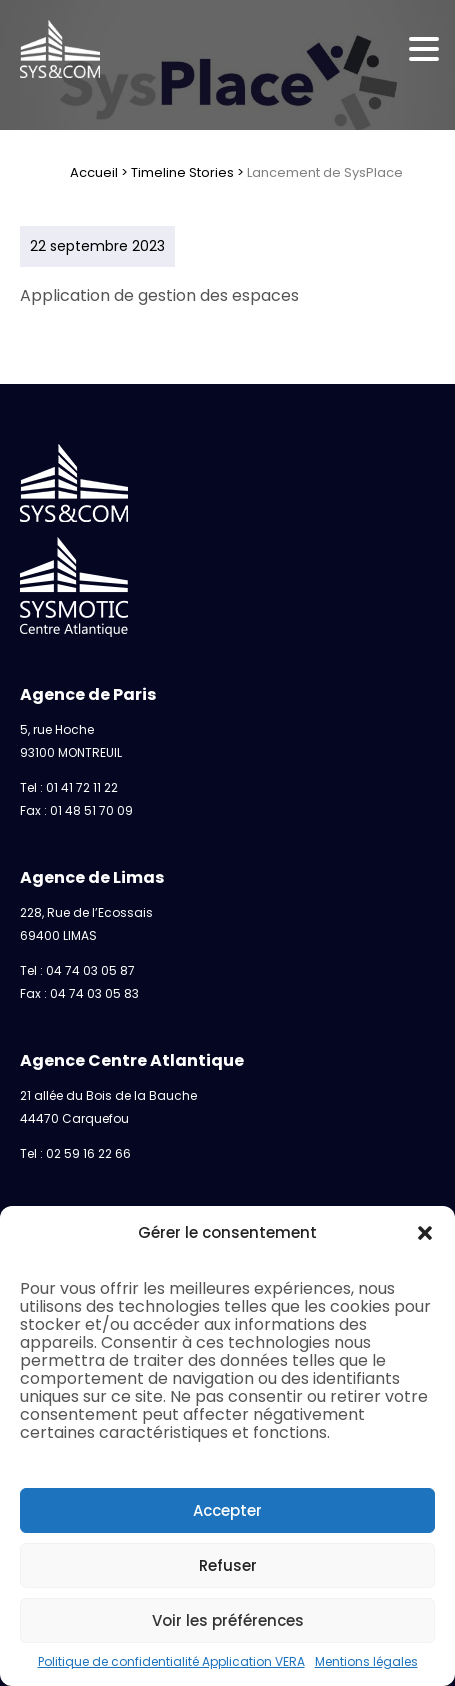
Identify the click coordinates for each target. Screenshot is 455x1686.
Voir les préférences (228, 1620)
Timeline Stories (182, 172)
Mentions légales (366, 1661)
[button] (425, 1233)
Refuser (228, 1565)
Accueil (94, 172)
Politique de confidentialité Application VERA (171, 1661)
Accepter (227, 1510)
